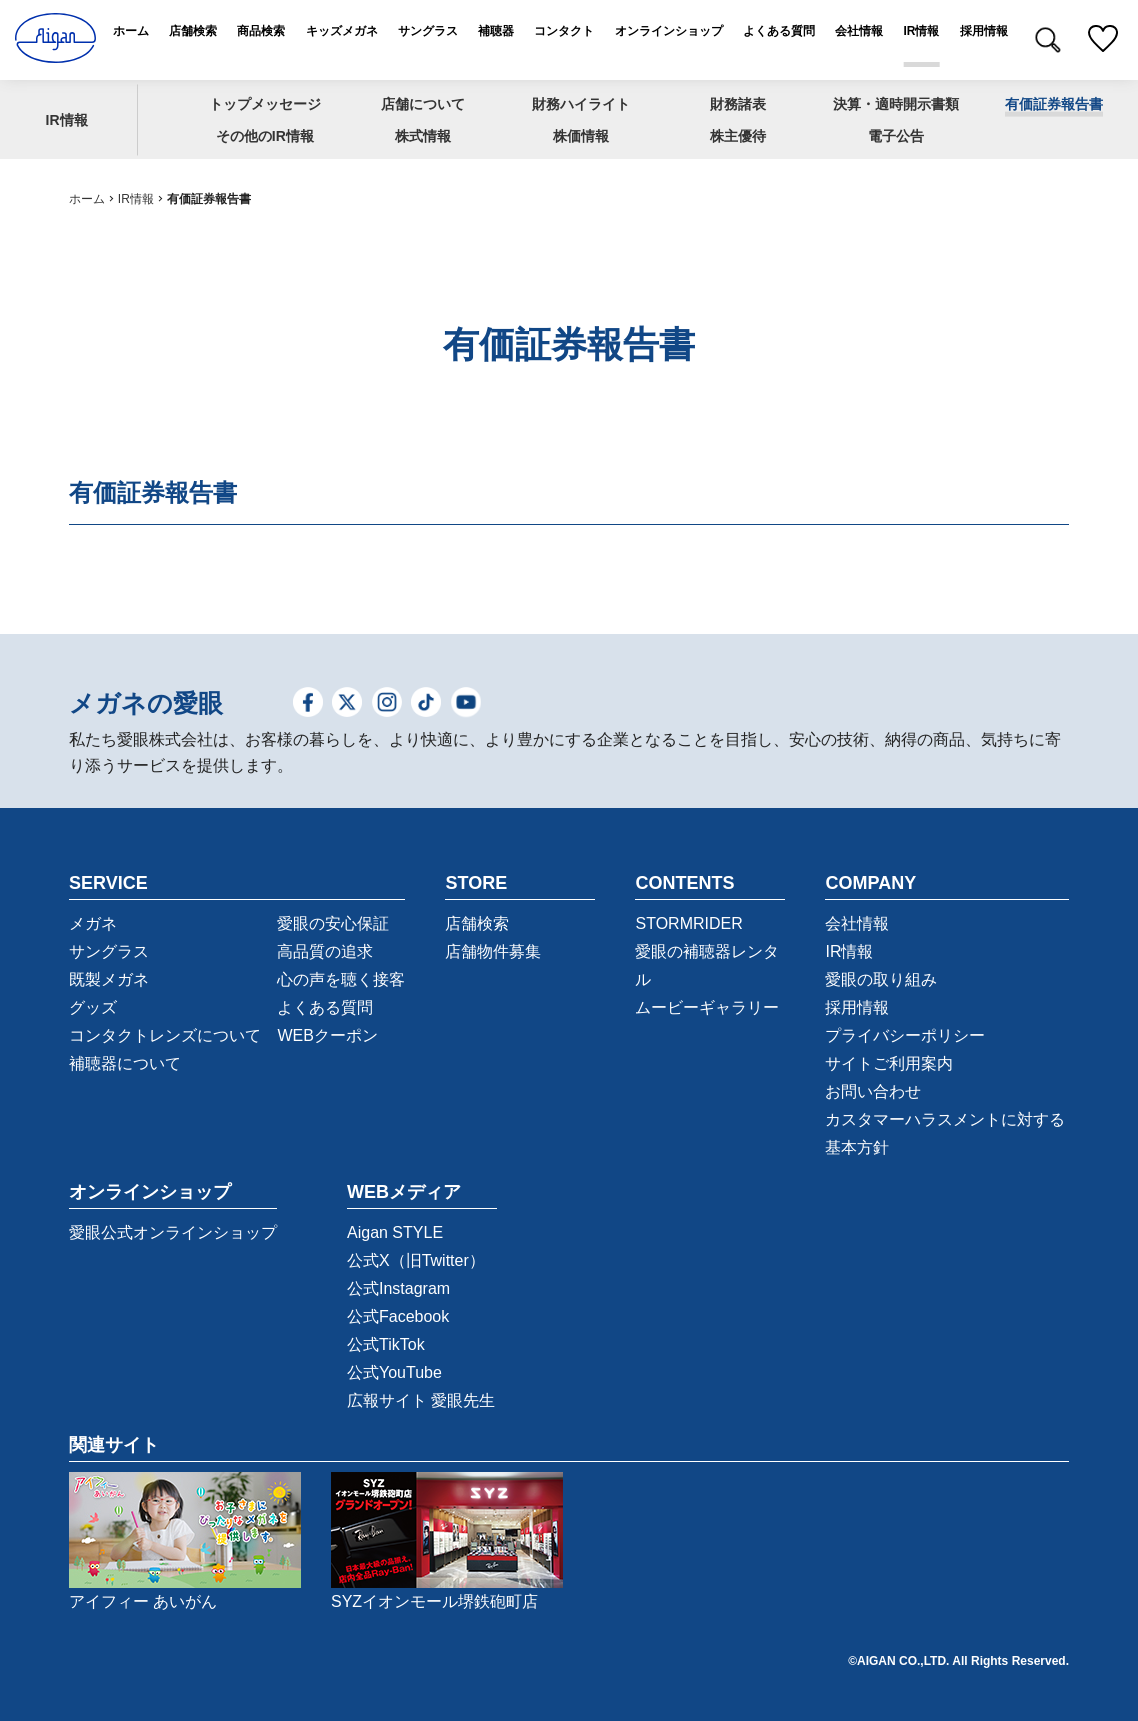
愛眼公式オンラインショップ (173, 1232)
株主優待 (738, 136)
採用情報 (857, 1007)
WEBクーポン (327, 1035)
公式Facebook (398, 1316)
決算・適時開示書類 (896, 103)
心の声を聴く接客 (341, 979)
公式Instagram (398, 1288)
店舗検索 (477, 923)
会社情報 (857, 923)
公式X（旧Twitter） (416, 1260)
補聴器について (125, 1063)
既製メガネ (109, 979)
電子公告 (896, 136)
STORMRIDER (688, 923)
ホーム (87, 199)
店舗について (423, 103)
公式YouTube (394, 1372)
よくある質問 (325, 1007)
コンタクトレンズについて (165, 1035)
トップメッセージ (265, 103)
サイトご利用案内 (889, 1063)
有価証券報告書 (1054, 103)
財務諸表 (738, 103)
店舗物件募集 (493, 951)
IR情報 (67, 119)
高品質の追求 (325, 951)
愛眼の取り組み (881, 979)
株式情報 (423, 136)
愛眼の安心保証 (333, 923)
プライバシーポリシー (905, 1035)
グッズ (93, 1007)
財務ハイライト (581, 103)
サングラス (109, 951)
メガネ (93, 923)
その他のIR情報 (265, 136)
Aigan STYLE (395, 1232)
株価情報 (581, 136)
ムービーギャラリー (707, 1007)
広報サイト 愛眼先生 (421, 1400)
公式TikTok (386, 1344)
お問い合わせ (873, 1091)
